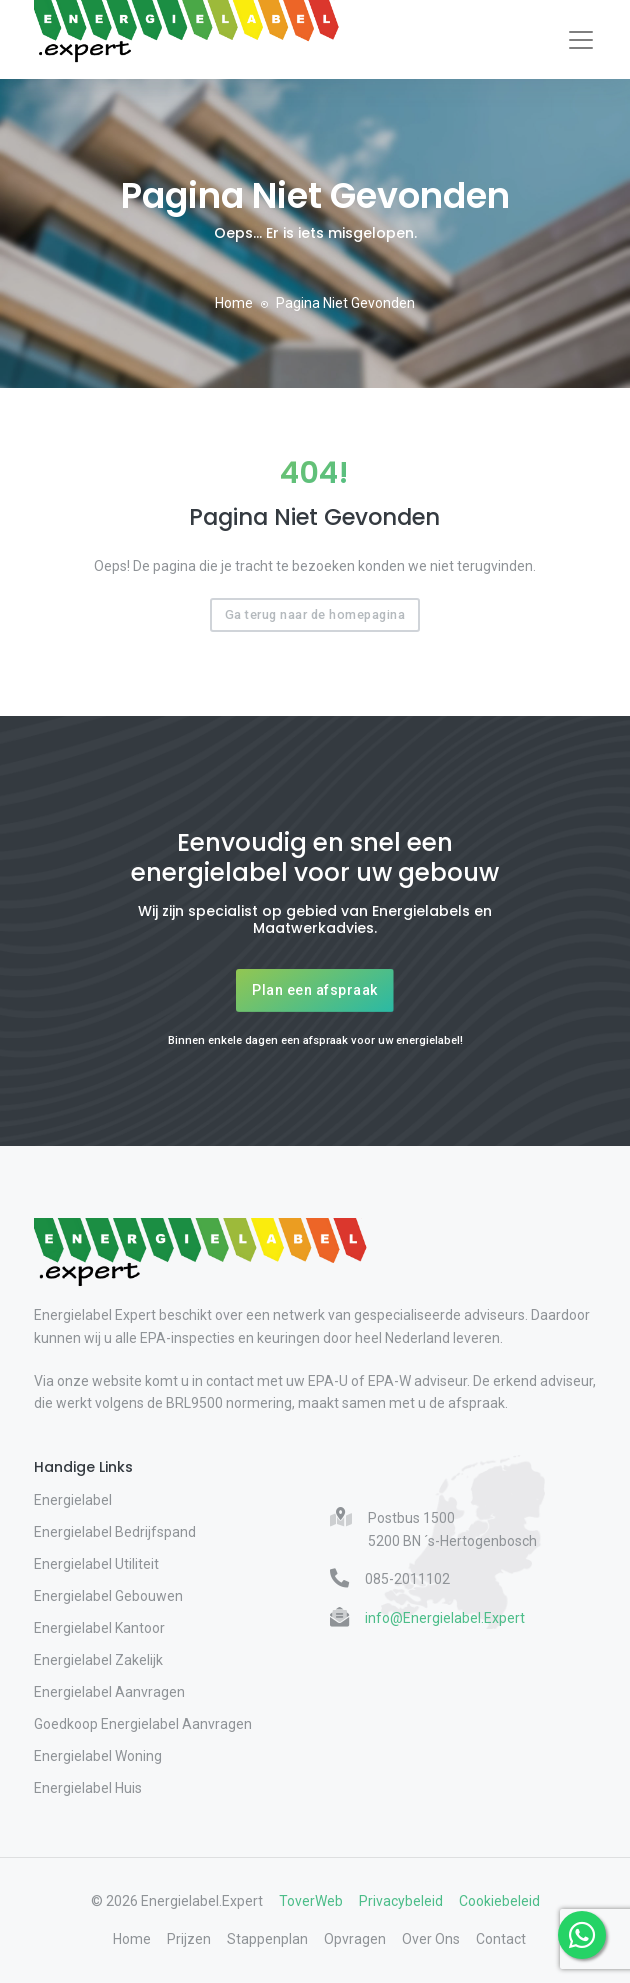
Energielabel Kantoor (99, 1628)
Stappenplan (267, 1939)
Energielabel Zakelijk (98, 1660)
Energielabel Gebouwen (108, 1596)
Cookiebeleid (499, 1901)
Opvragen (355, 1939)
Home (234, 303)
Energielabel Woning (98, 1756)
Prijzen (189, 1939)
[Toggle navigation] (581, 40)
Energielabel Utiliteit (96, 1564)
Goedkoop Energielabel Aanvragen (143, 1724)
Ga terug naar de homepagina (315, 614)
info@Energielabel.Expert (445, 1618)
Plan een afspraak (315, 990)
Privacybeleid (401, 1901)
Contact (501, 1939)
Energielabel (73, 1500)
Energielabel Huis (88, 1788)
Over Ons (431, 1939)
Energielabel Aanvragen (109, 1692)
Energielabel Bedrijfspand (115, 1532)
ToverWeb (311, 1901)
